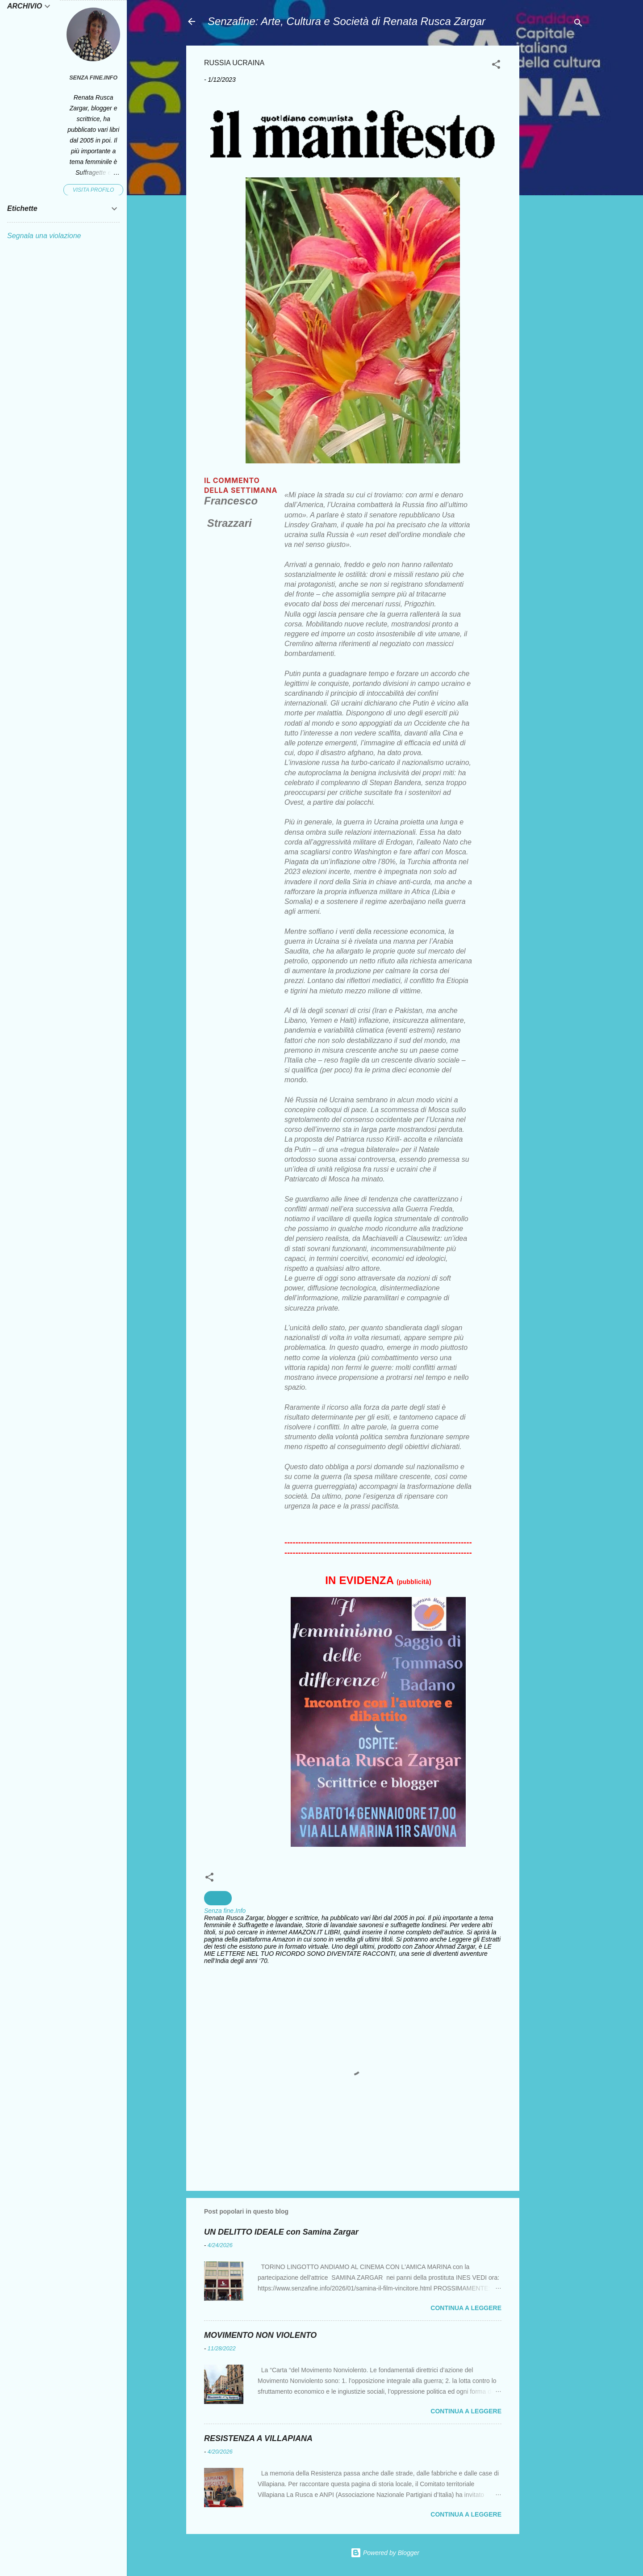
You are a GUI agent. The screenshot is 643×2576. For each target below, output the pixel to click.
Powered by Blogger (385, 2552)
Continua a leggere (465, 2307)
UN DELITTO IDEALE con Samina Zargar (281, 2231)
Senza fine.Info (93, 78)
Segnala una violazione (44, 236)
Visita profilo (93, 190)
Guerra (218, 1898)
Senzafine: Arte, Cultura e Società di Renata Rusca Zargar (346, 21)
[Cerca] (578, 24)
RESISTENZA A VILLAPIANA (258, 2438)
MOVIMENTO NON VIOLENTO (260, 2335)
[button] (496, 66)
